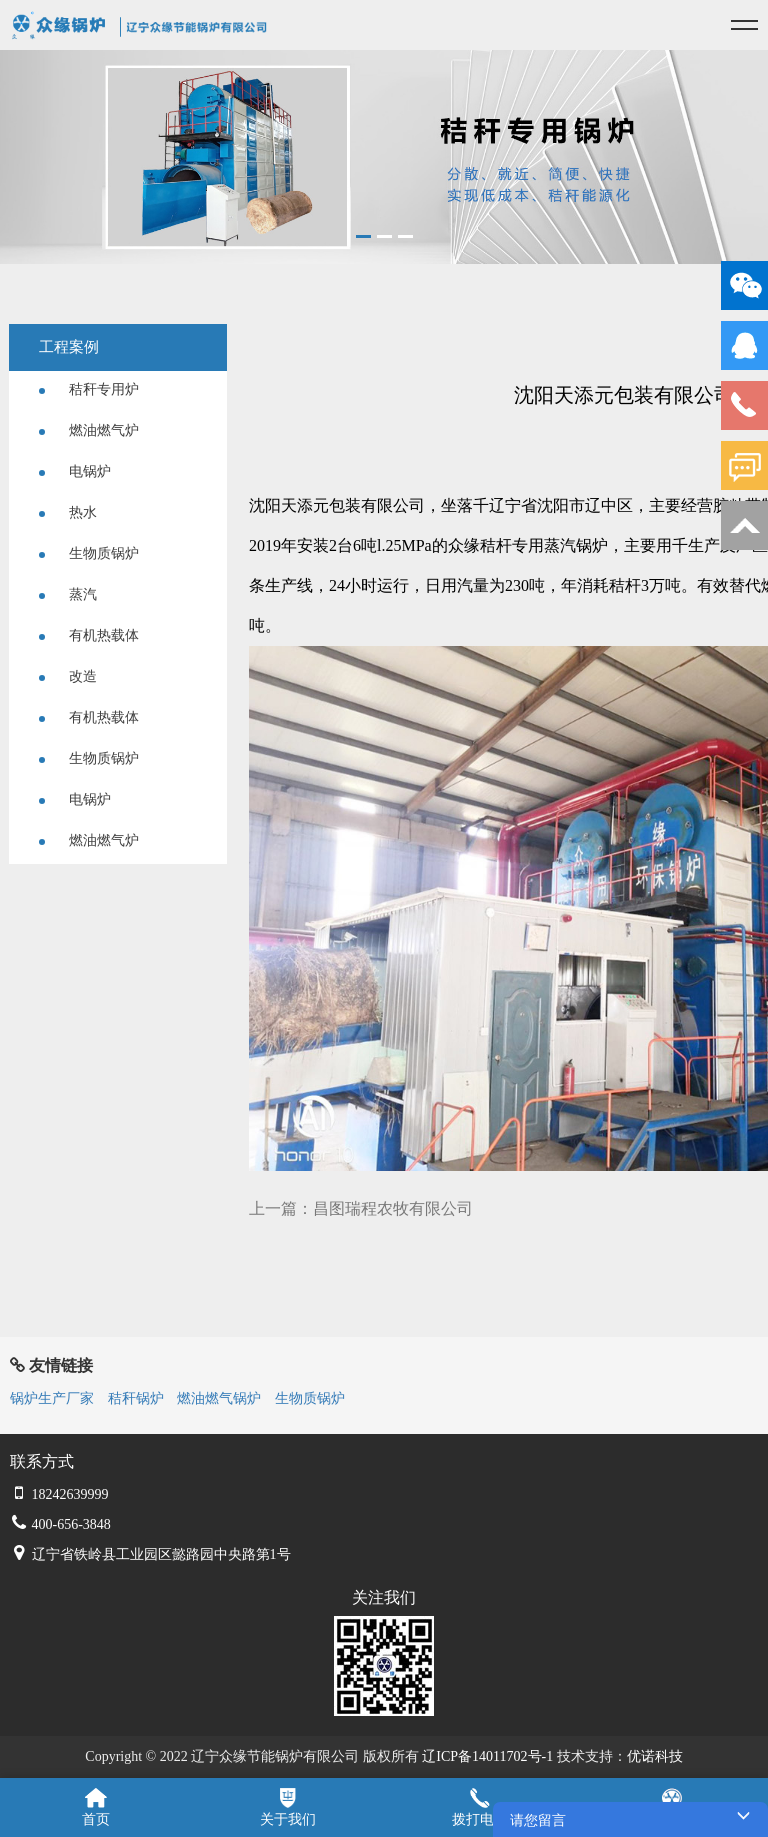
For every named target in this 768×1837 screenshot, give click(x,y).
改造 (68, 676)
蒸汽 (68, 594)
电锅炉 (75, 471)
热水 (68, 512)
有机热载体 (89, 635)
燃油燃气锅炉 (219, 1398)
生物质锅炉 (89, 553)
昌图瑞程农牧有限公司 (393, 1208)
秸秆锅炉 (136, 1398)
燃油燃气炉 (89, 430)
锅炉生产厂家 (52, 1398)
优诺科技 (655, 1756)
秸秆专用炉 (89, 389)
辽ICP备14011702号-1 (487, 1756)
